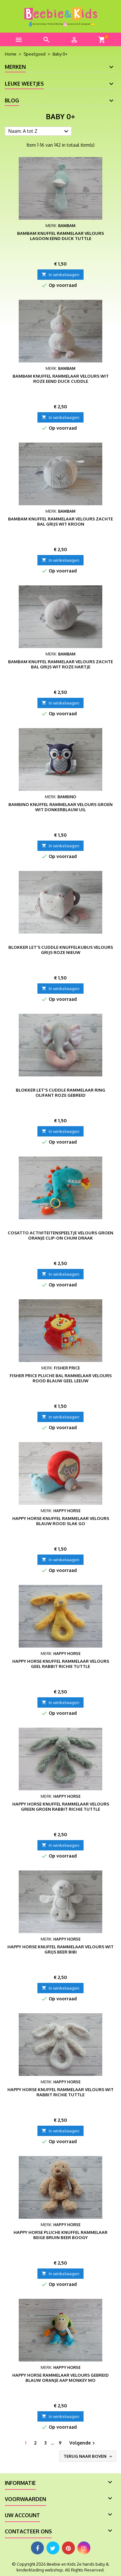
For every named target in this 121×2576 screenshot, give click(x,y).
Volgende (82, 2443)
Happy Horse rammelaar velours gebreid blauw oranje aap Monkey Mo (60, 2377)
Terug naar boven (88, 2456)
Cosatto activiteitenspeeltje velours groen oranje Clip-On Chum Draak (60, 1235)
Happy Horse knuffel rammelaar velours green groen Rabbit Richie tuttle (60, 1806)
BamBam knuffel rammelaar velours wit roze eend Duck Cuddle (61, 378)
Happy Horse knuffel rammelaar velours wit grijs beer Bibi (60, 1949)
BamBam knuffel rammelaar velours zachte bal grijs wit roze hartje (60, 664)
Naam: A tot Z (39, 131)
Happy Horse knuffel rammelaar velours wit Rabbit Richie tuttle (60, 2092)
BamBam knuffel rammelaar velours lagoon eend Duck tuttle (60, 236)
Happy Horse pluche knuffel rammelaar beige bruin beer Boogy (60, 2235)
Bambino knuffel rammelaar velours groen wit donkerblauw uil (60, 807)
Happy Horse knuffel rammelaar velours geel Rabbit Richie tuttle (60, 1664)
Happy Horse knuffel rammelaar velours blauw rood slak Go (60, 1521)
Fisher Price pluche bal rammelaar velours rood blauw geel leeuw (61, 1378)
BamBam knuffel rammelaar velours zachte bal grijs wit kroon (60, 521)
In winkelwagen (60, 274)
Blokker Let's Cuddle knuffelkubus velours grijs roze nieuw (60, 950)
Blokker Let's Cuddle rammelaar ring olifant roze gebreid (60, 1092)
